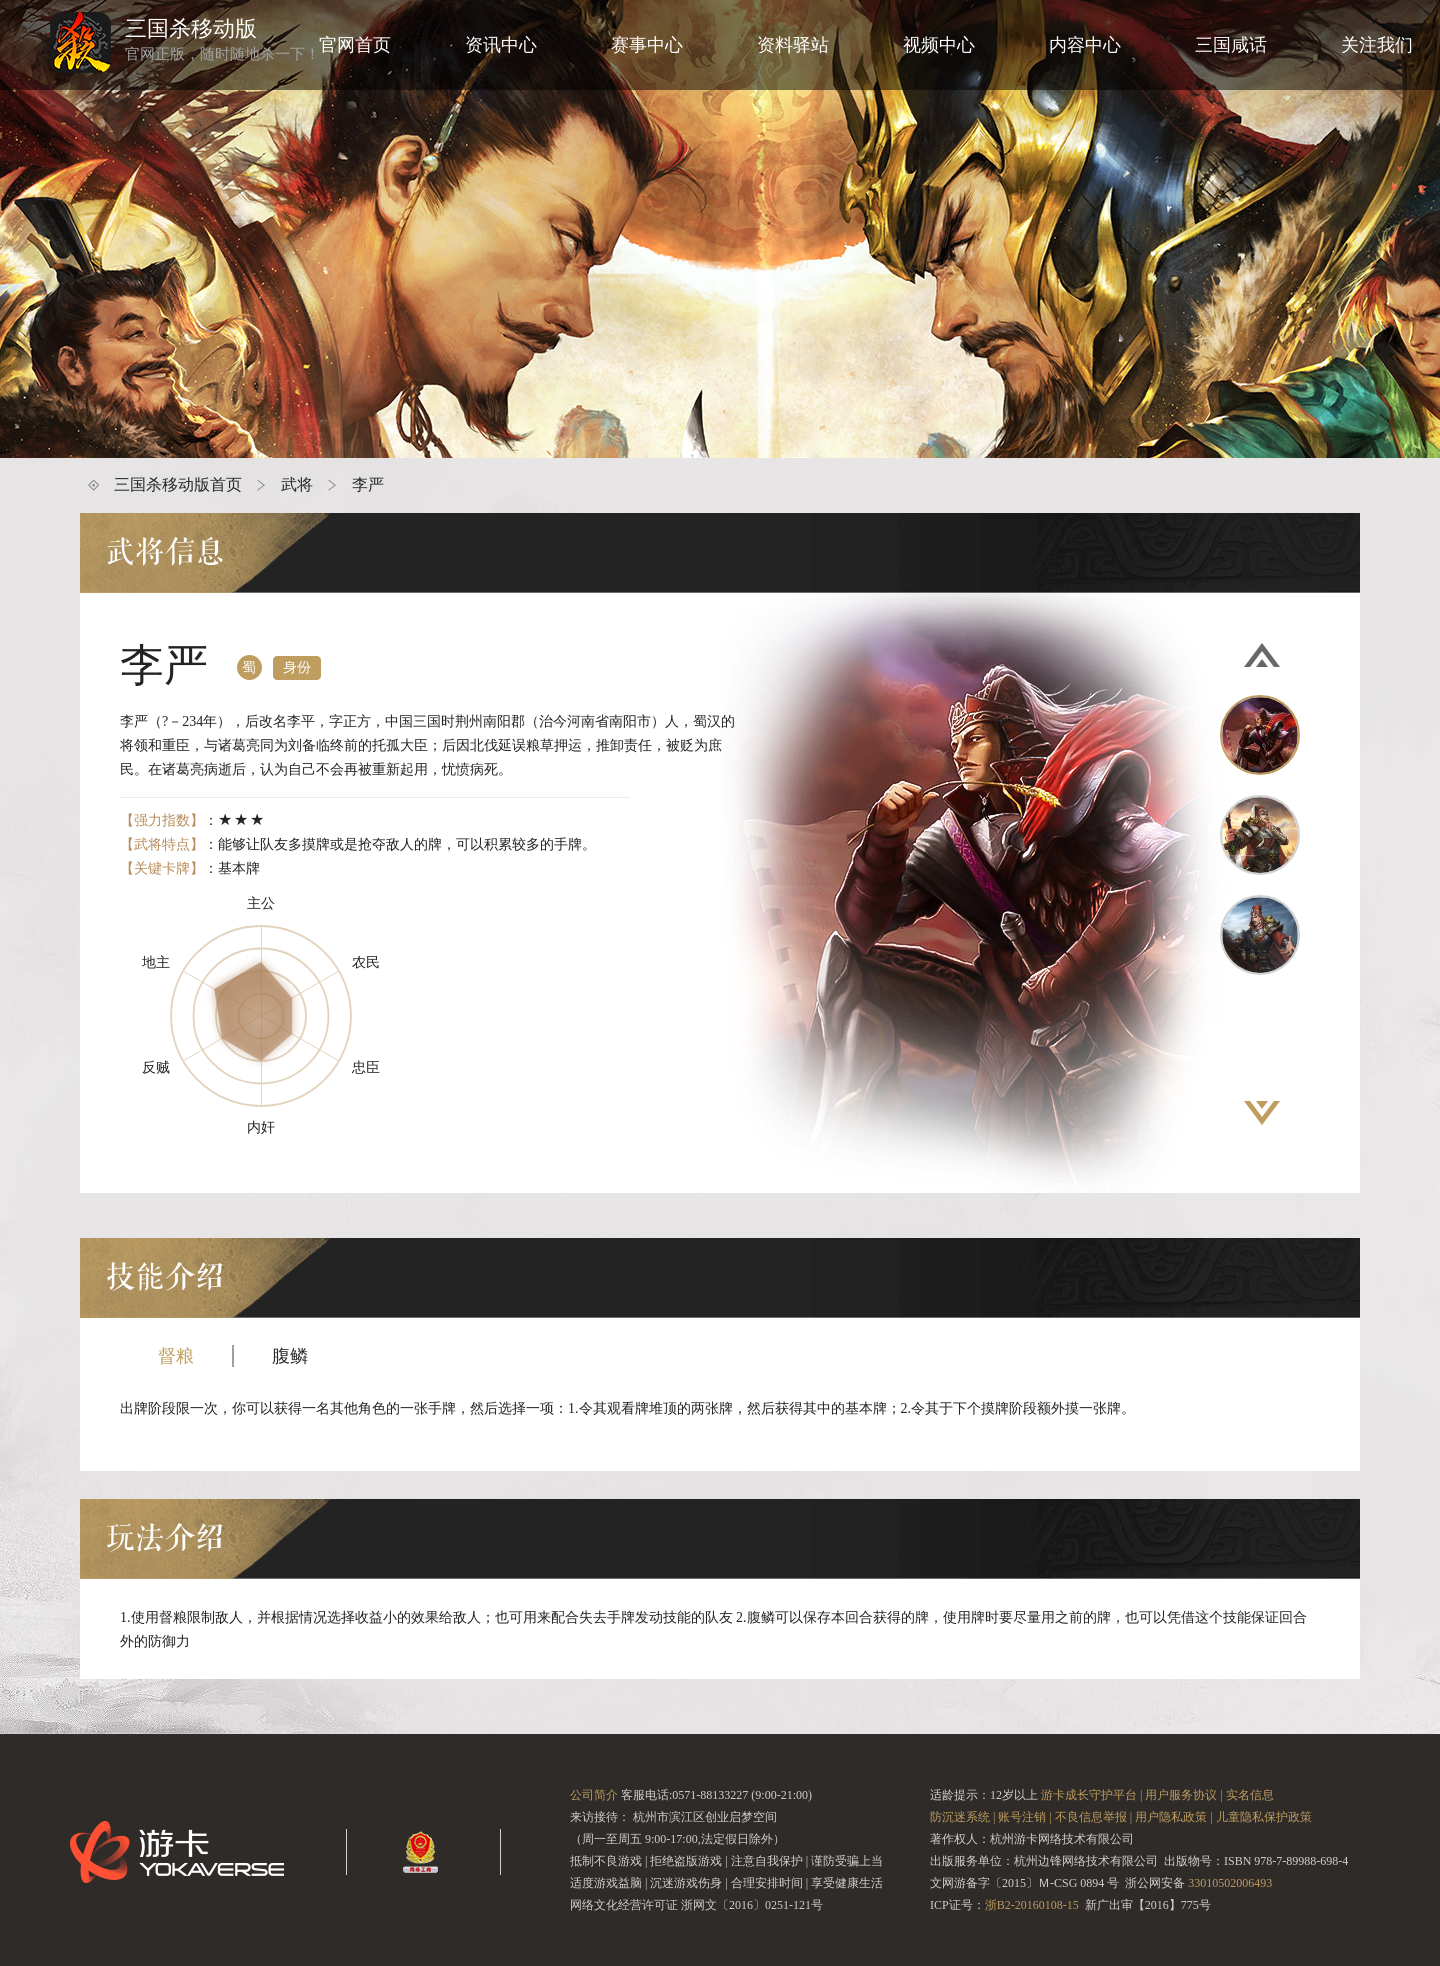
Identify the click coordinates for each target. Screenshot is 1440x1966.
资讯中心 (501, 45)
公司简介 (594, 1795)
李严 (368, 484)
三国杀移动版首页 (178, 484)
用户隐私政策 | (1173, 1817)
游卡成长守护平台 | (1091, 1795)
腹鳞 (290, 1356)
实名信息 (1250, 1795)
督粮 (176, 1356)
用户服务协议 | (1183, 1795)
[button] (1262, 655)
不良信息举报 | (1093, 1817)
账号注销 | (1024, 1817)
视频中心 (939, 45)
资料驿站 (793, 45)
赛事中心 (647, 45)
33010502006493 (1230, 1883)
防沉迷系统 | (962, 1817)
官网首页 (355, 45)
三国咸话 (1231, 45)
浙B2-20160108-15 (1032, 1905)
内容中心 (1085, 45)
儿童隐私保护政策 (1264, 1817)
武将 (297, 484)
